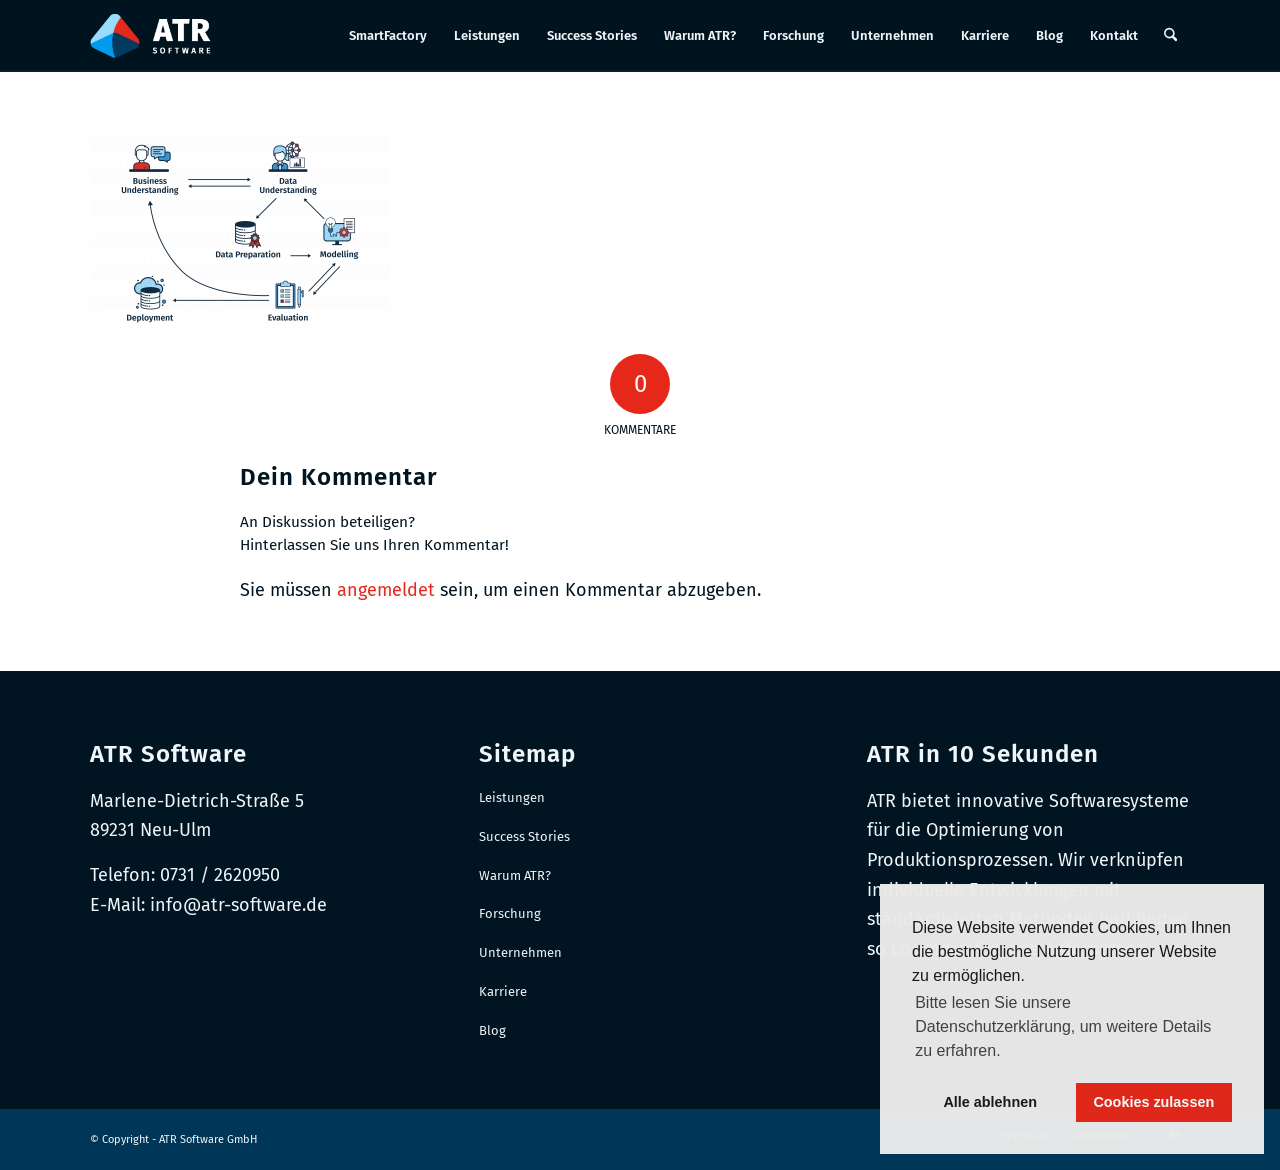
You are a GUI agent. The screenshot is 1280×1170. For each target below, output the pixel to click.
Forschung (510, 913)
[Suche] (1170, 36)
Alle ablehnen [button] (990, 1102)
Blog (492, 1030)
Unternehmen (520, 952)
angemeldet (386, 590)
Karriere (503, 991)
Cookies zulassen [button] (1153, 1102)
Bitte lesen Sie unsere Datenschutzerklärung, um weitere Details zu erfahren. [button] (1063, 1026)
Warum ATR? (515, 875)
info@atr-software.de (238, 905)
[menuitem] (388, 36)
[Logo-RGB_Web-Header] (150, 36)
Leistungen (512, 797)
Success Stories (524, 836)
